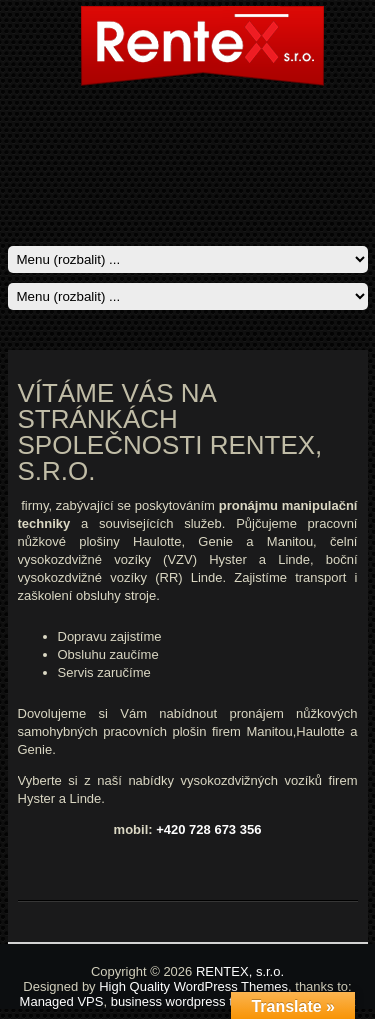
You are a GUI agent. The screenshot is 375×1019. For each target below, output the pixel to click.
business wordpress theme (188, 1001)
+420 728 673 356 (208, 829)
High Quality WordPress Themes (193, 986)
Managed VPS (62, 1001)
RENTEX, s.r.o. (240, 971)
